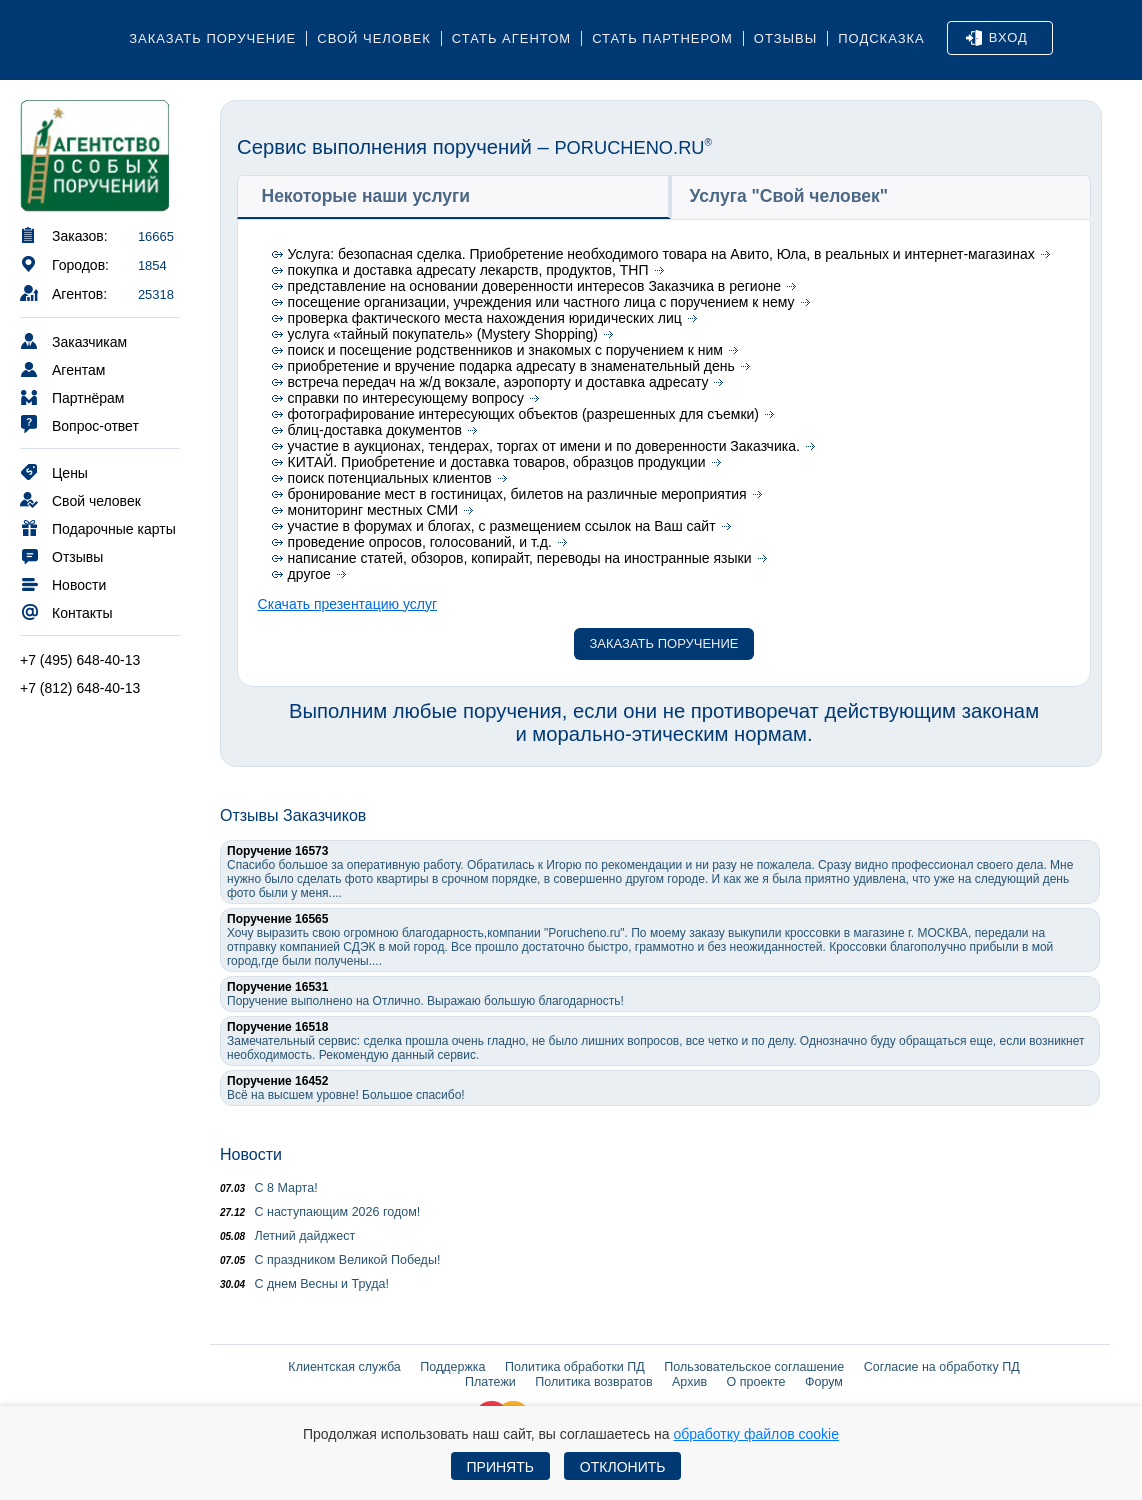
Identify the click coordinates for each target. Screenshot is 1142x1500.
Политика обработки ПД (575, 1367)
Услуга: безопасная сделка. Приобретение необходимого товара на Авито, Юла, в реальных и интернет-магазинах (661, 254)
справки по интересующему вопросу (406, 398)
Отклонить (623, 1467)
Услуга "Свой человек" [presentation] (789, 196)
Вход (997, 38)
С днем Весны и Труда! (304, 1284)
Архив (689, 1382)
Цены (54, 471)
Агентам (62, 368)
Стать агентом (511, 38)
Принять (500, 1467)
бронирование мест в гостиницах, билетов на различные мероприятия (517, 494)
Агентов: (63, 292)
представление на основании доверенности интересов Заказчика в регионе (534, 286)
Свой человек (374, 38)
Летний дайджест (287, 1236)
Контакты (66, 611)
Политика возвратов (593, 1382)
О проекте (756, 1382)
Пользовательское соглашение (754, 1367)
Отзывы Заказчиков (293, 815)
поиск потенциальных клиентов (390, 478)
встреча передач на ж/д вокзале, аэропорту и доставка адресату (498, 382)
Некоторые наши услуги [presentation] (366, 196)
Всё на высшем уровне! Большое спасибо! (346, 1088)
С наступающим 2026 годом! (320, 1212)
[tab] (454, 196)
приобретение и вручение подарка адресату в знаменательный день (511, 366)
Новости (63, 583)
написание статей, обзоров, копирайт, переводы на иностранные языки (520, 558)
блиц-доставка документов (375, 430)
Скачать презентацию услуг (347, 604)
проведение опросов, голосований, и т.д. (420, 542)
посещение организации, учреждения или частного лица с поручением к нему (541, 302)
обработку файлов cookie (756, 1434)
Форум (824, 1382)
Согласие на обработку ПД (942, 1367)
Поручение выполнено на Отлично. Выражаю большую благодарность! (425, 994)
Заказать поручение (212, 38)
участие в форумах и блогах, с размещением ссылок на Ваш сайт (502, 526)
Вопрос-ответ (79, 424)
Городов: (64, 263)
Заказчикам (73, 340)
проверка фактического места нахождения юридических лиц (485, 318)
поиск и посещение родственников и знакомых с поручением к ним (505, 350)
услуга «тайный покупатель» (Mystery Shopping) (443, 334)
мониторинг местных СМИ (373, 510)
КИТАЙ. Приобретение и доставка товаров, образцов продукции (497, 462)
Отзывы (785, 38)
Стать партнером (662, 38)
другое (309, 574)
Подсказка (881, 38)
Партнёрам (72, 396)
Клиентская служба (344, 1367)
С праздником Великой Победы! (330, 1260)
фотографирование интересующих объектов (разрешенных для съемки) (523, 414)
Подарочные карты (98, 527)
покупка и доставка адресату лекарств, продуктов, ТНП (468, 270)
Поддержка (452, 1367)
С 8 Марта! (269, 1188)
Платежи (490, 1382)
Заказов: (64, 234)
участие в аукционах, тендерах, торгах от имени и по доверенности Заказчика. (544, 446)
